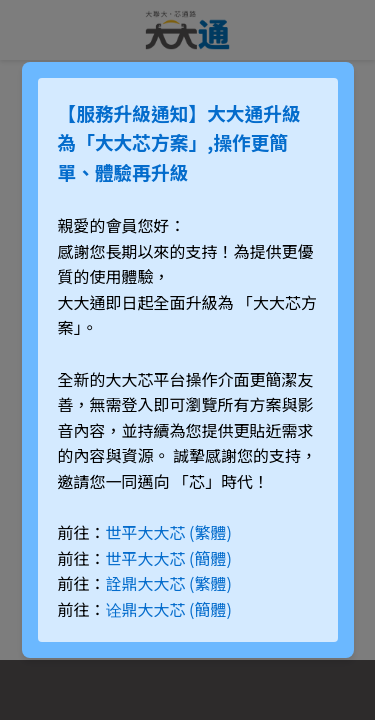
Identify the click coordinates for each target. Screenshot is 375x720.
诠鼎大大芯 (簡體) (169, 609)
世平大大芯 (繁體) (169, 532)
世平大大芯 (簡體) (169, 558)
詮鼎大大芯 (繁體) (169, 583)
